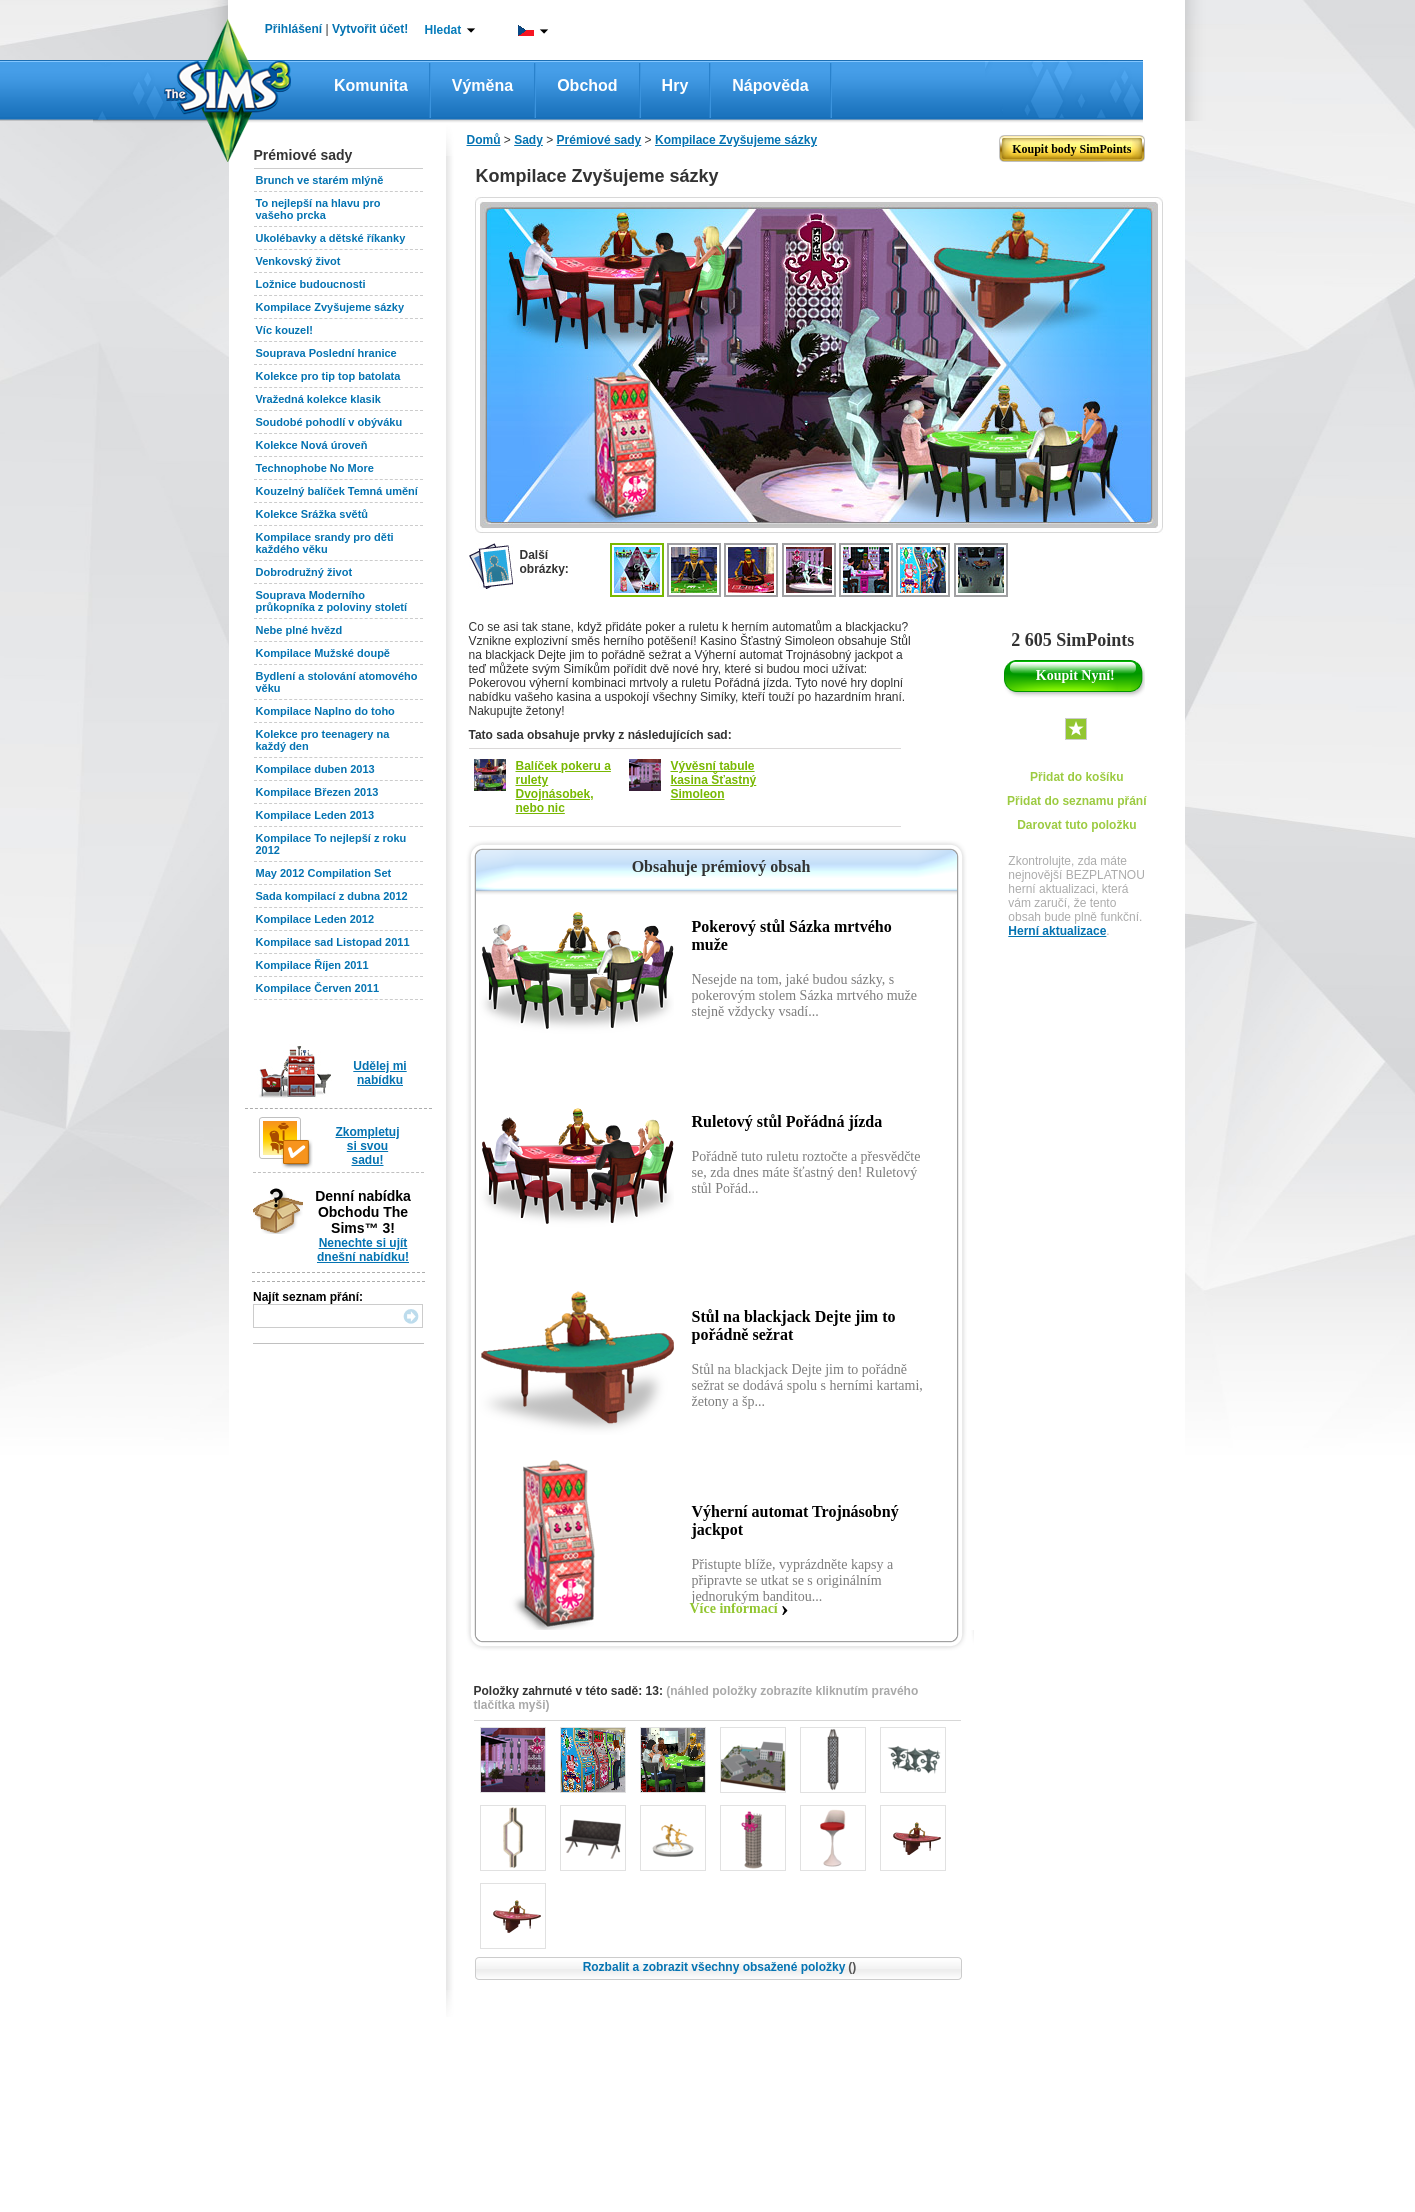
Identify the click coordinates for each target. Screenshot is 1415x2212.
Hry (675, 85)
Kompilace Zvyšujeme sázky (330, 307)
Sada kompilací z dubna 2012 (332, 896)
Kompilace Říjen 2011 (312, 965)
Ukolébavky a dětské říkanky (331, 238)
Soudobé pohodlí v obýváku (329, 422)
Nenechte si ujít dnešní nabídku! (363, 1250)
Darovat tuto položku (1076, 825)
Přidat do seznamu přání (1076, 801)
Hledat (443, 30)
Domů (484, 140)
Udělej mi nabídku (379, 1073)
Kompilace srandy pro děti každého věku (325, 543)
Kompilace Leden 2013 (315, 815)
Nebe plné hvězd (299, 630)
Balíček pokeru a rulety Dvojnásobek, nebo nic (563, 787)
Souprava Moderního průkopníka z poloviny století (332, 601)
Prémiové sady (599, 140)
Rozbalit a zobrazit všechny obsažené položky (720, 1967)
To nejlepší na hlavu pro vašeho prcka (318, 209)
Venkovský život (298, 261)
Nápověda (770, 85)
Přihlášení (293, 29)
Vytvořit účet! (370, 29)
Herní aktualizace (1057, 931)
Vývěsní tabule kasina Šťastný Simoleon (714, 780)
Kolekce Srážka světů (312, 514)
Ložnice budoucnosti (311, 284)
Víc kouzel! (284, 330)
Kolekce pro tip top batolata (328, 376)
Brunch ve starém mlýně (320, 180)
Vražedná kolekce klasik (318, 399)
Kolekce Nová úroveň (312, 445)
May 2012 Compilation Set (324, 873)
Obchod (587, 85)
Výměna (482, 85)
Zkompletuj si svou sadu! (367, 1146)
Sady (528, 140)
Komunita (371, 85)
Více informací (734, 1608)
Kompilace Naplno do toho (325, 711)
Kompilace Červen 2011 (318, 988)
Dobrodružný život (304, 572)
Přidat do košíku (1076, 777)
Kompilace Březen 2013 (317, 792)
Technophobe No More (315, 468)
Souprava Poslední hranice (326, 353)
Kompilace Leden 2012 (315, 919)
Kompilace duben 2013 (315, 769)
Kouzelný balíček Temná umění (337, 491)
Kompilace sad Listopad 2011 (333, 942)
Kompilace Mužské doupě (323, 653)
